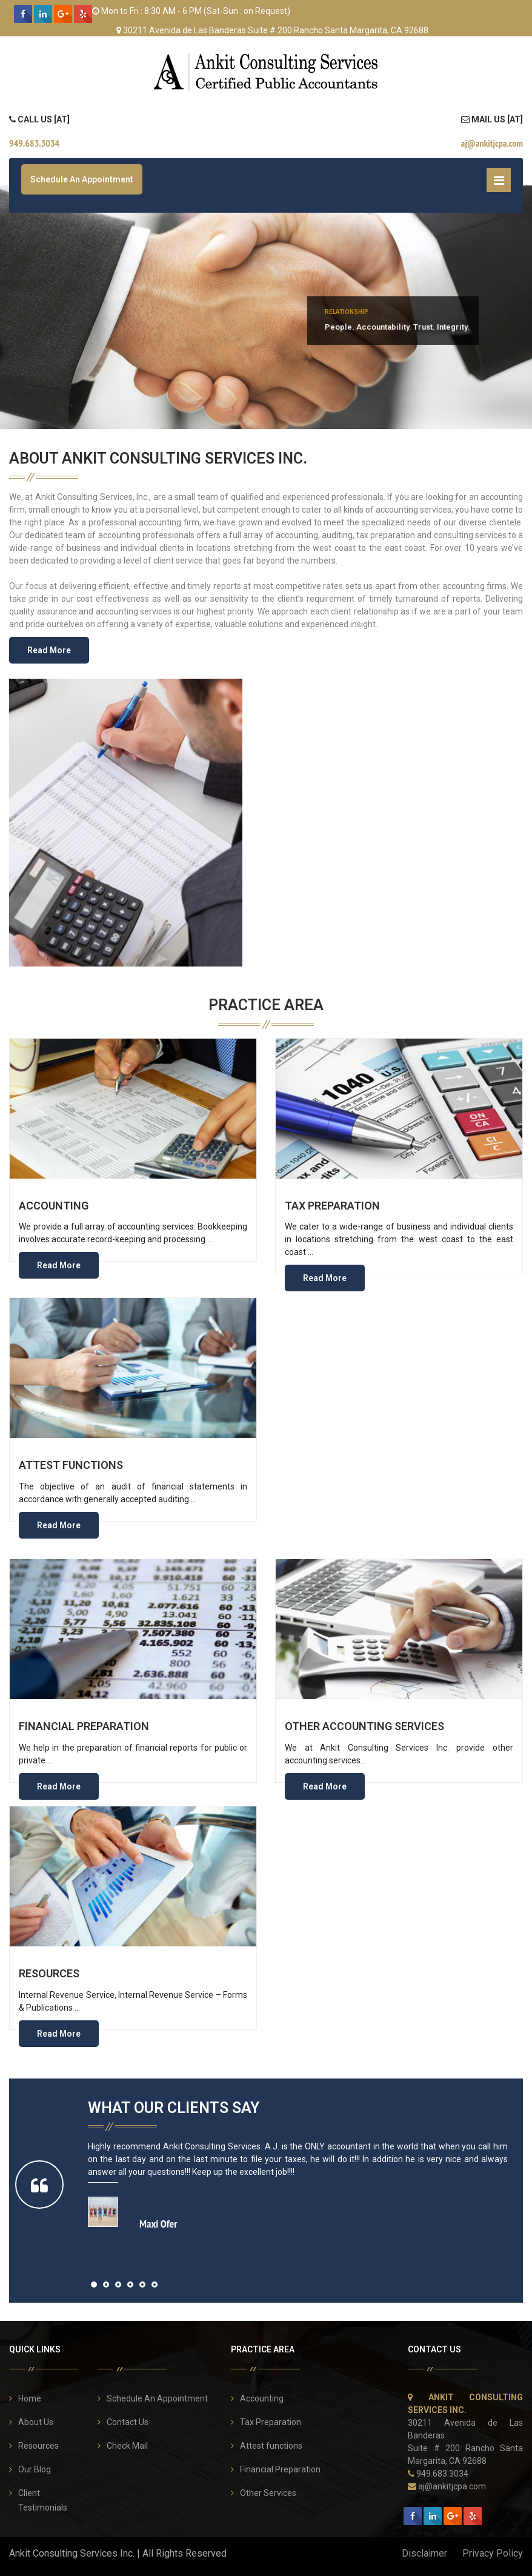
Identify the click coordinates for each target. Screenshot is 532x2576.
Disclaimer (424, 2553)
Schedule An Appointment (81, 179)
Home (29, 2398)
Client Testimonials (42, 2500)
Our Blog (34, 2469)
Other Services (268, 2493)
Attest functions (71, 1465)
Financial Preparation (84, 1726)
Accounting (53, 1205)
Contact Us (127, 2422)
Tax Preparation (332, 1205)
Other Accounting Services (364, 1726)
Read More (49, 650)
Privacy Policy (492, 2553)
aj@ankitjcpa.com (452, 2486)
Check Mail (127, 2446)
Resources (49, 1973)
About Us (35, 2422)
